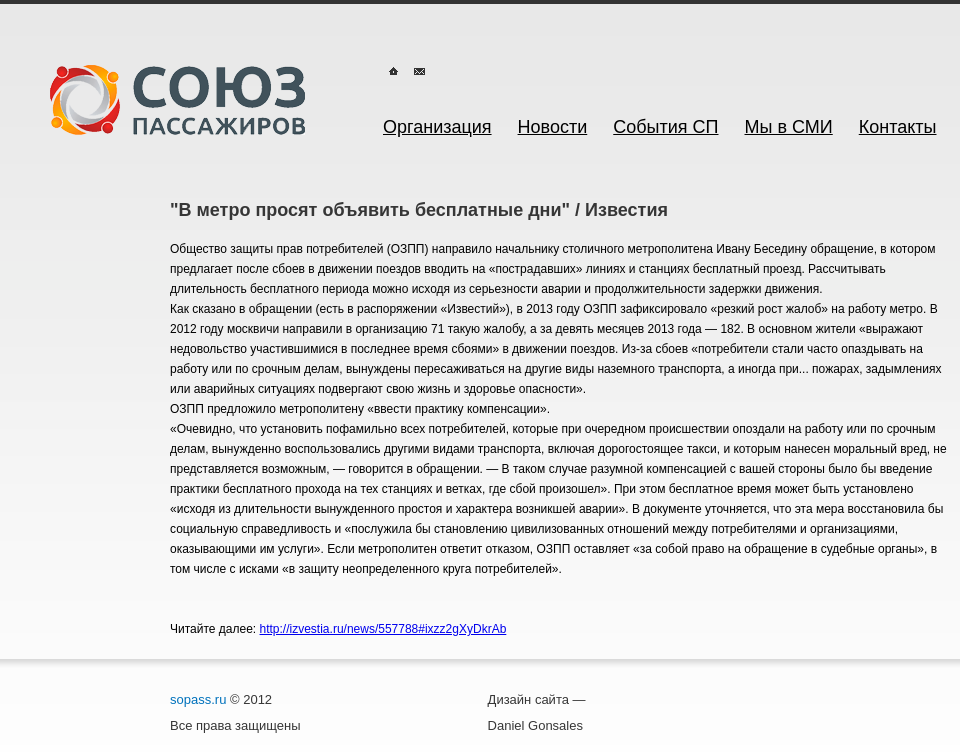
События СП (665, 127)
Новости (553, 127)
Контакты (898, 127)
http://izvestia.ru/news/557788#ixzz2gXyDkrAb (383, 629)
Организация (437, 127)
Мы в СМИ (789, 127)
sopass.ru (198, 699)
